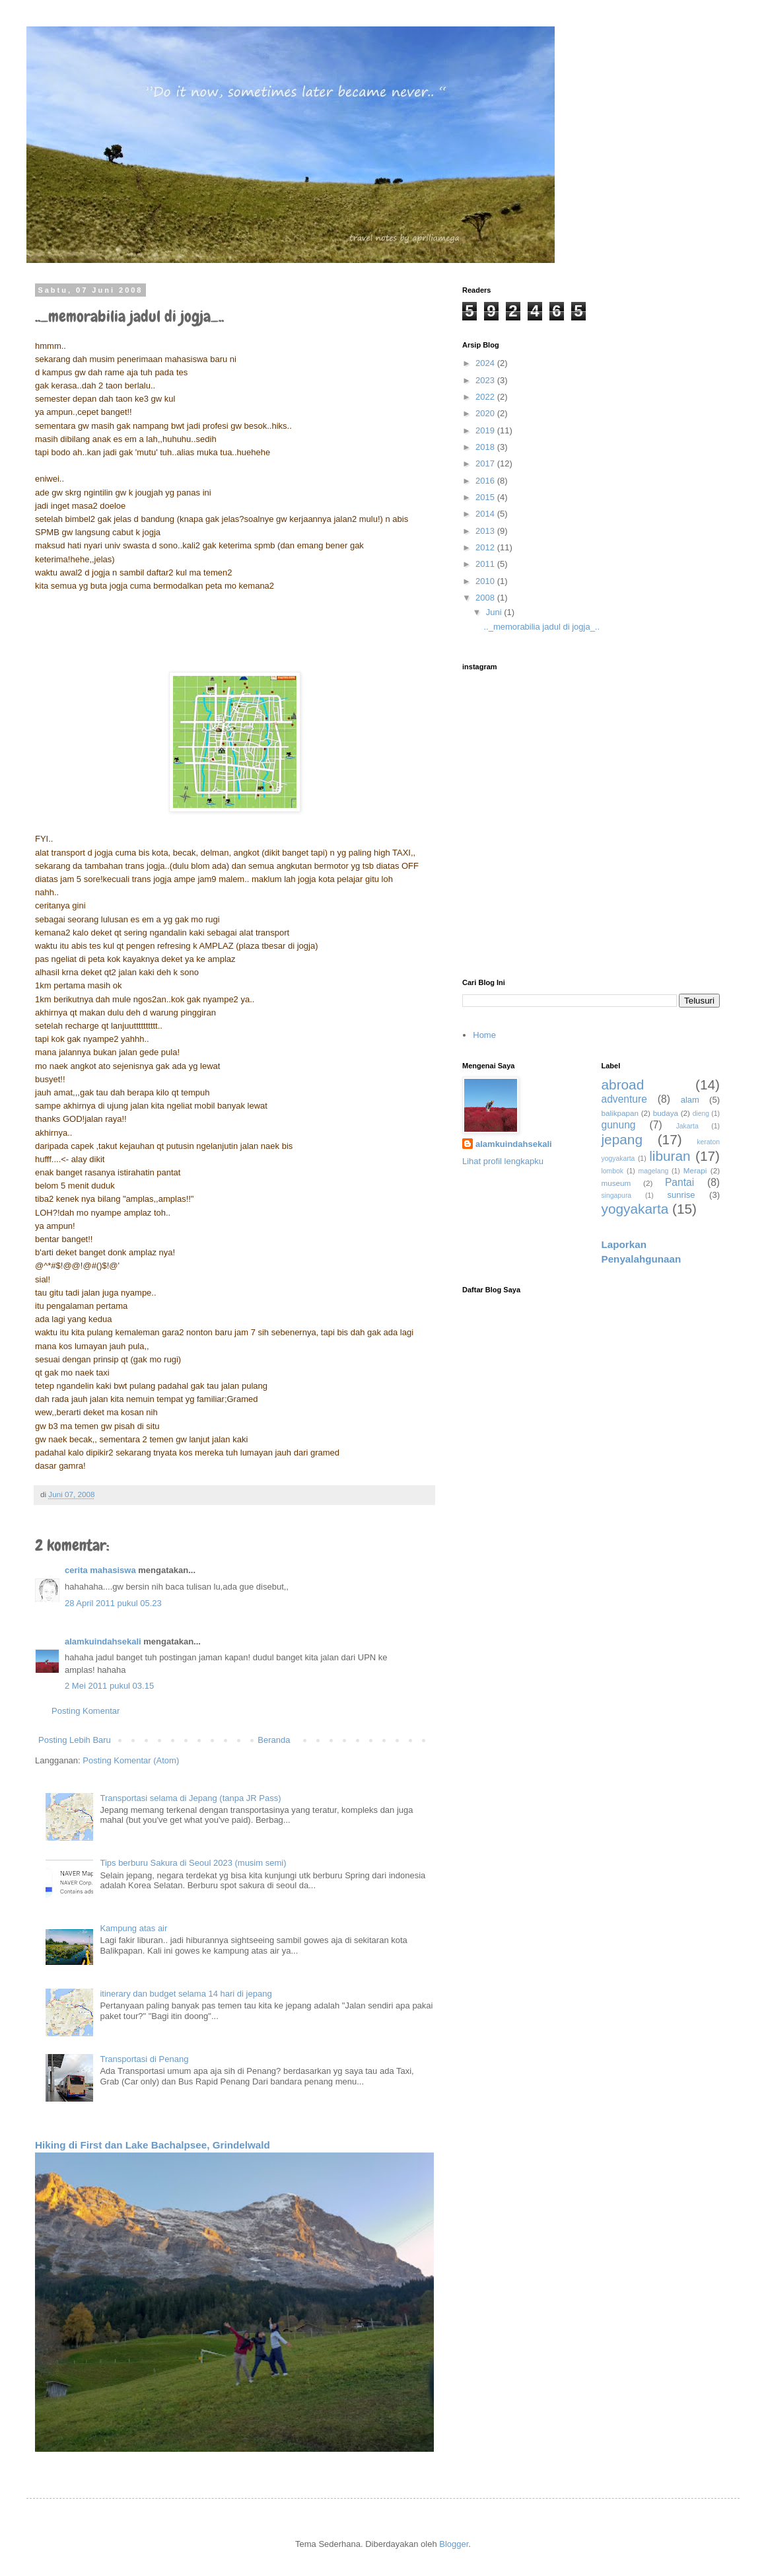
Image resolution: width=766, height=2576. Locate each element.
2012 (486, 547)
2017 (486, 463)
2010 (486, 581)
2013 (486, 531)
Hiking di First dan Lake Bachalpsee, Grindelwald (152, 2145)
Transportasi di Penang (144, 2059)
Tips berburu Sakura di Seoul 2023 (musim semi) (193, 1863)
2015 (486, 497)
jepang (622, 1139)
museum (616, 1183)
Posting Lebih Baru (74, 1740)
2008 (486, 598)
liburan (669, 1155)
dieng (701, 1113)
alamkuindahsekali (103, 1641)
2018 (486, 447)
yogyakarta (635, 1208)
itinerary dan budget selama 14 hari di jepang (185, 1994)
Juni (495, 612)
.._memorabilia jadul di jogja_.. (541, 627)
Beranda (274, 1740)
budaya (665, 1113)
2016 (486, 481)
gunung (619, 1124)
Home (484, 1035)
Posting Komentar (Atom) (131, 1760)
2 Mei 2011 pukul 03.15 (109, 1686)
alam (690, 1100)
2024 (486, 363)
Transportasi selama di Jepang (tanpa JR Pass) (190, 1798)
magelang (654, 1171)
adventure (624, 1099)
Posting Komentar (86, 1711)
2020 (486, 413)
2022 (486, 397)
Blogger (453, 2544)
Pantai (679, 1182)
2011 (486, 564)
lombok (613, 1171)
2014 (486, 514)
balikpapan (620, 1113)
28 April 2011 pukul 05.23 (113, 1603)
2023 (486, 380)
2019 (486, 430)
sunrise (681, 1195)
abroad (623, 1084)
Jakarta (687, 1126)
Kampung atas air (133, 1928)
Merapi (695, 1170)
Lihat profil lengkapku (502, 1161)
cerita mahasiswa (100, 1570)
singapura (617, 1195)
